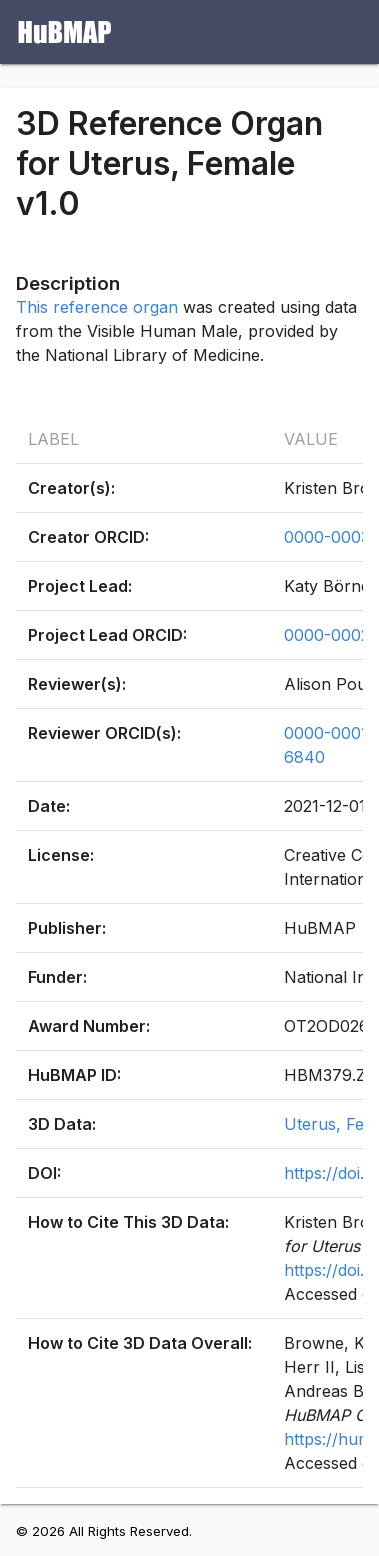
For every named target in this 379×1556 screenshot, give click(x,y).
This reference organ (97, 307)
